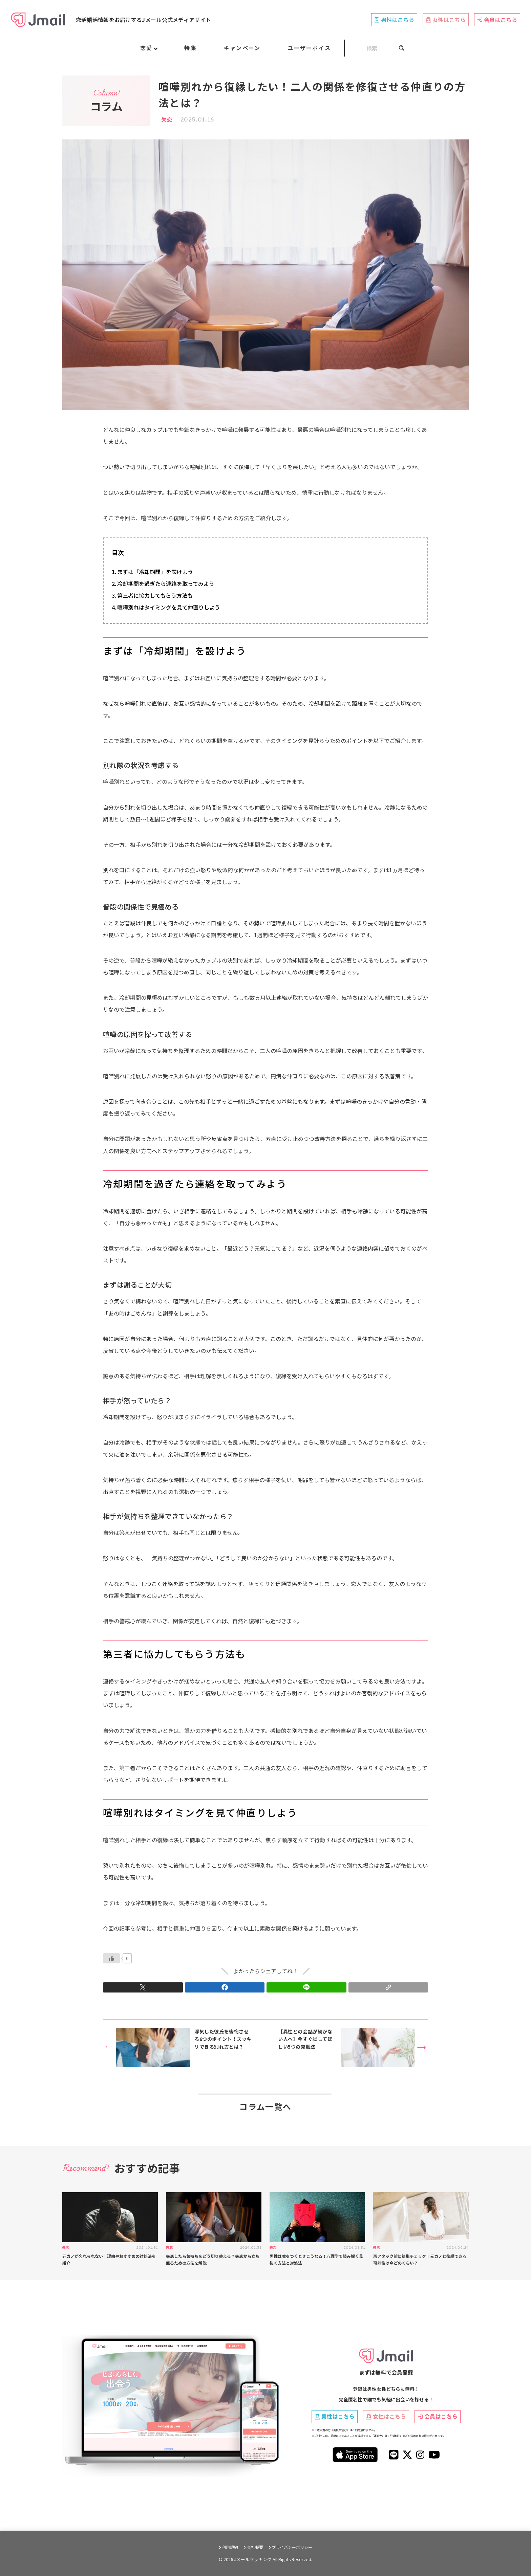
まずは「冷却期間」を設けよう (155, 572)
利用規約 (230, 2547)
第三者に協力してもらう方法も (155, 595)
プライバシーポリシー (292, 2547)
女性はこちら (446, 20)
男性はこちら (394, 20)
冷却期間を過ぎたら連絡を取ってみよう (165, 583)
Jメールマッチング (253, 2559)
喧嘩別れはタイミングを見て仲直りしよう (168, 607)
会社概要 (255, 2547)
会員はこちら (497, 20)
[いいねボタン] (111, 1958)
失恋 (166, 119)
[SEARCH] (374, 48)
